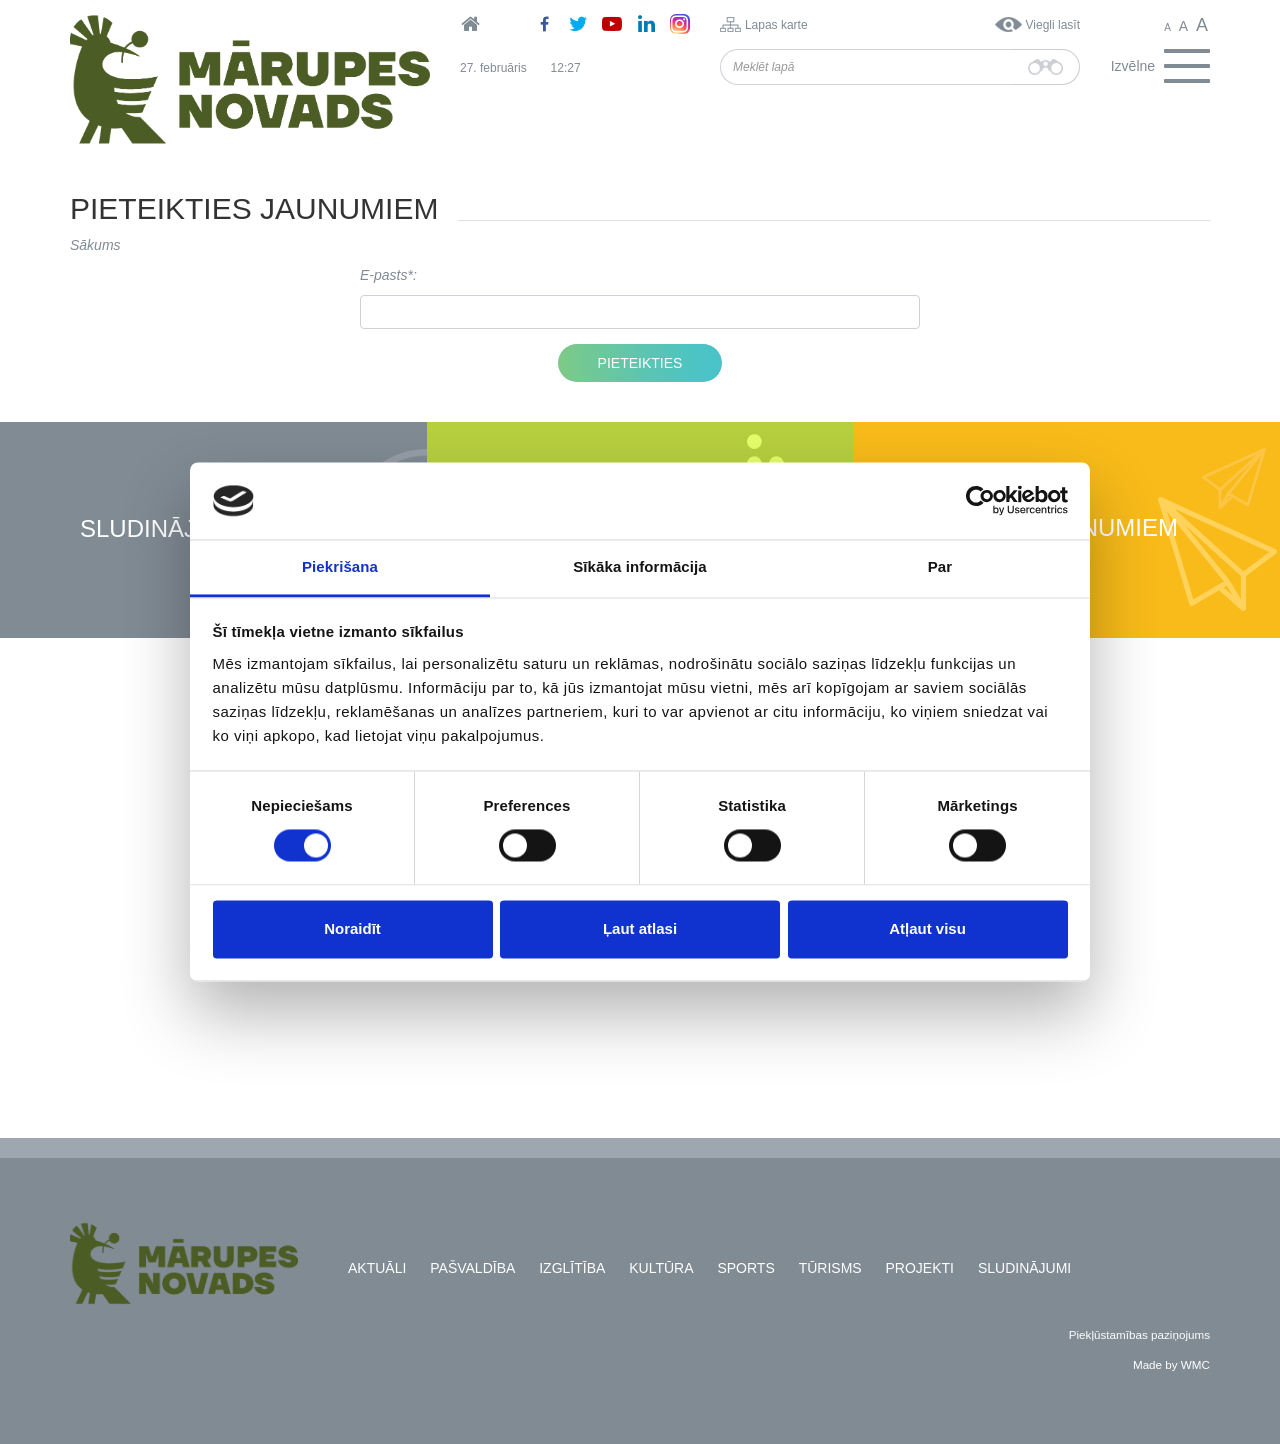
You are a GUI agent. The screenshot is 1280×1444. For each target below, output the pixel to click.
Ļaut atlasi (640, 928)
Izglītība (572, 1268)
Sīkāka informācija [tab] (640, 566)
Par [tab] (940, 566)
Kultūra (661, 1268)
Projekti (920, 1268)
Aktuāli (377, 1268)
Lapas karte (776, 25)
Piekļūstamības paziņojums (1139, 1334)
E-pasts (383, 275)
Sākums (95, 245)
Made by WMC (1171, 1364)
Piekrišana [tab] (340, 566)
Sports (745, 1268)
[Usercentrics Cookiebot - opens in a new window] (980, 501)
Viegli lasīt (1053, 25)
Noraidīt (352, 928)
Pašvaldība (472, 1268)
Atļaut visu (927, 928)
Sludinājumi (160, 529)
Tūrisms (830, 1268)
